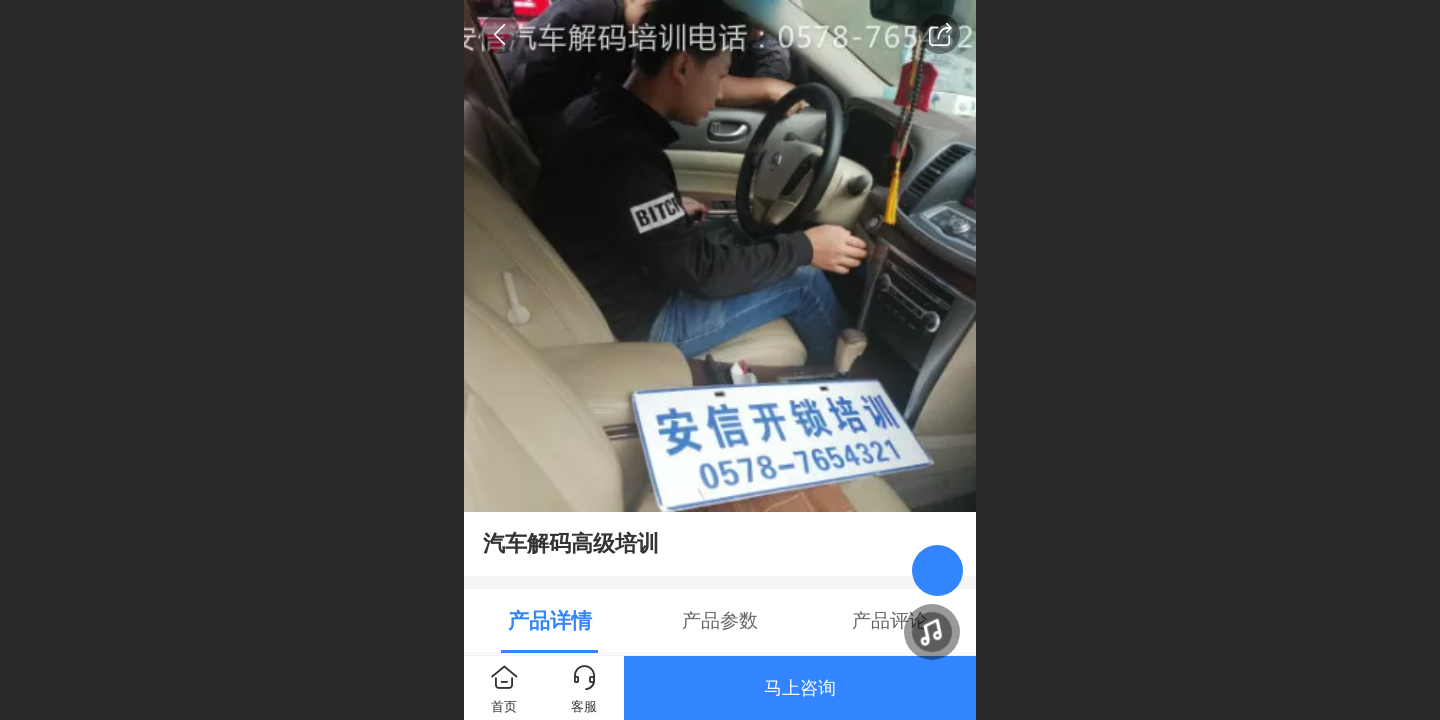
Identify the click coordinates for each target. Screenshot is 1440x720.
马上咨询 (800, 688)
